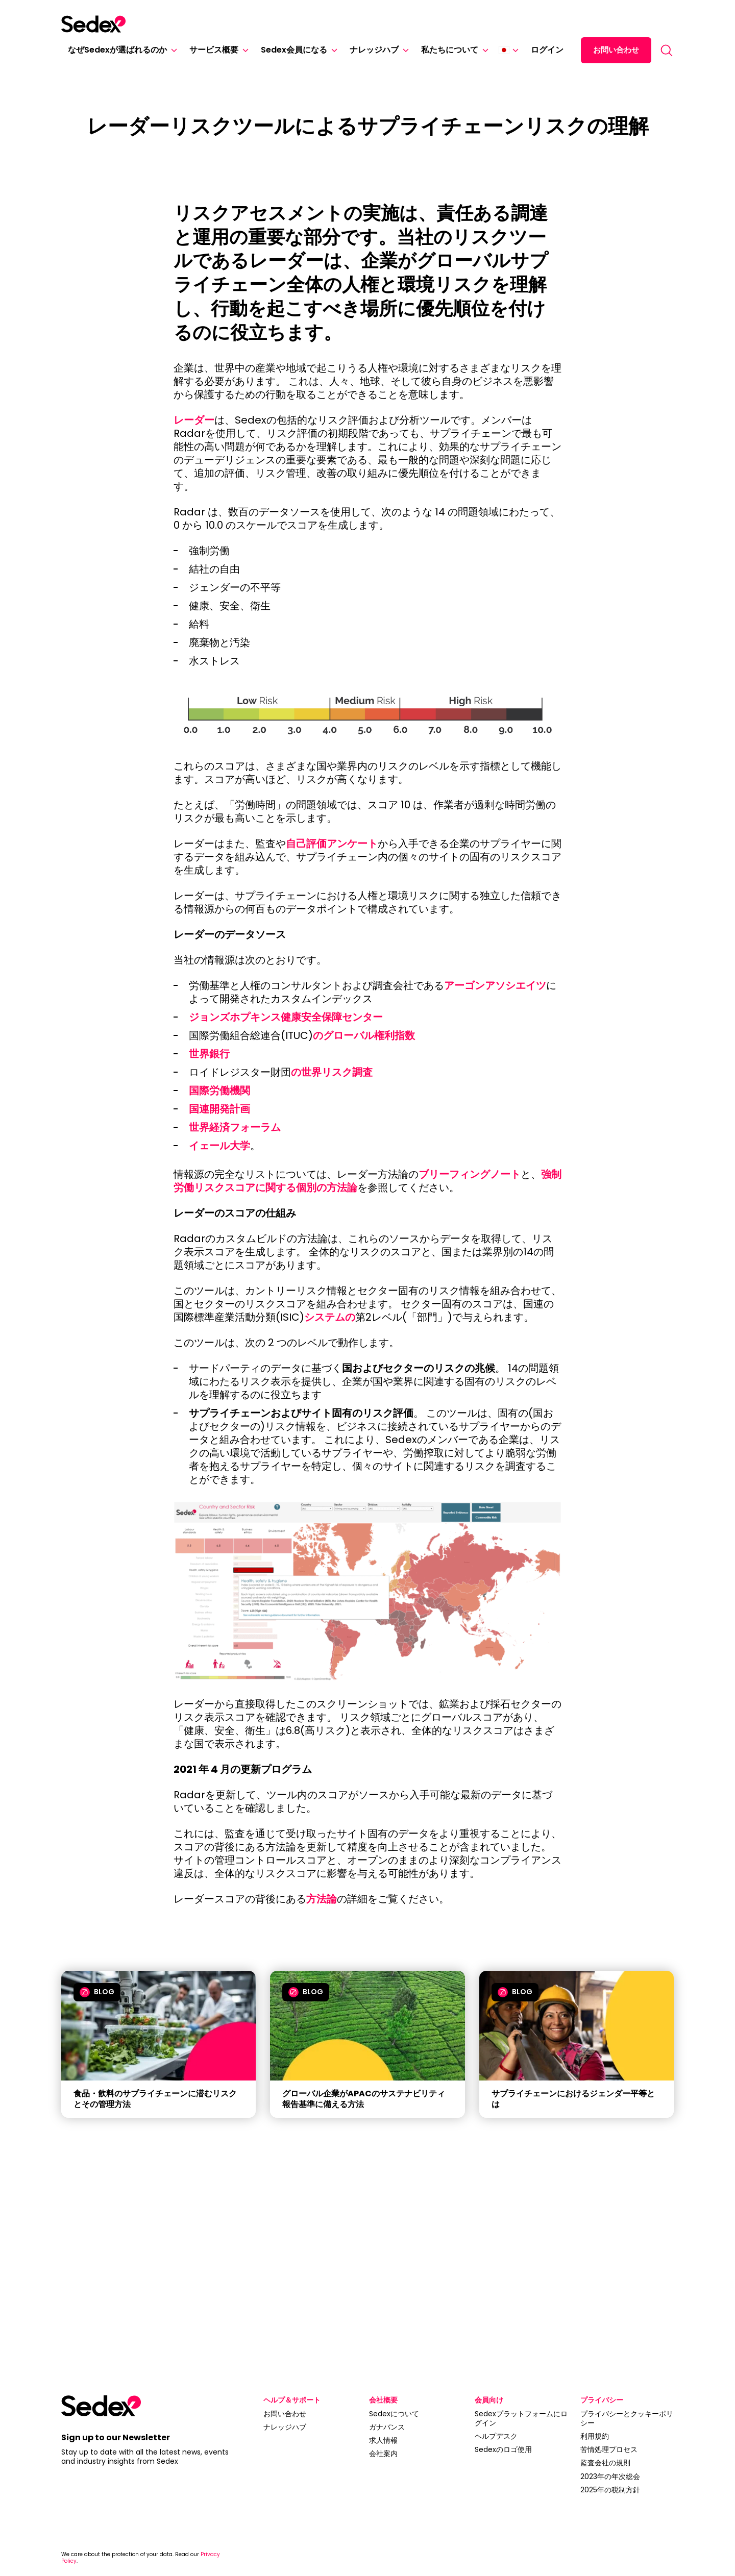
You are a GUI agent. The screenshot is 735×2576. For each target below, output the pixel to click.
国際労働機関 (219, 1090)
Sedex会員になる (294, 50)
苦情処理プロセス (609, 2449)
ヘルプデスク (496, 2436)
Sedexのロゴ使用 (503, 2449)
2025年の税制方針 (610, 2489)
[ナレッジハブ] (404, 50)
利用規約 (594, 2436)
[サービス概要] (243, 50)
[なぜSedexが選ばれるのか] (172, 50)
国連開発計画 (219, 1109)
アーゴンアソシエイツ (495, 985)
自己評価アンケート (332, 843)
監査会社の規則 (605, 2462)
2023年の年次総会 (610, 2476)
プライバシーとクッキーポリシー (626, 2418)
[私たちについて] (483, 50)
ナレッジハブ (374, 50)
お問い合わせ (616, 49)
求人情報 (383, 2440)
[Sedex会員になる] (332, 50)
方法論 (321, 1899)
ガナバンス (387, 2427)
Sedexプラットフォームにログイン (521, 2418)
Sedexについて (394, 2413)
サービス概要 (213, 50)
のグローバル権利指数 (364, 1035)
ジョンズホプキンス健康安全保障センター (286, 1017)
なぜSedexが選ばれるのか (117, 50)
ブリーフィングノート (470, 1174)
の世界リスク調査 (332, 1072)
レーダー (194, 420)
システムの (329, 1317)
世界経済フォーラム (235, 1127)
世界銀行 (209, 1054)
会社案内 (383, 2453)
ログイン (547, 50)
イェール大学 (219, 1145)
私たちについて (449, 50)
